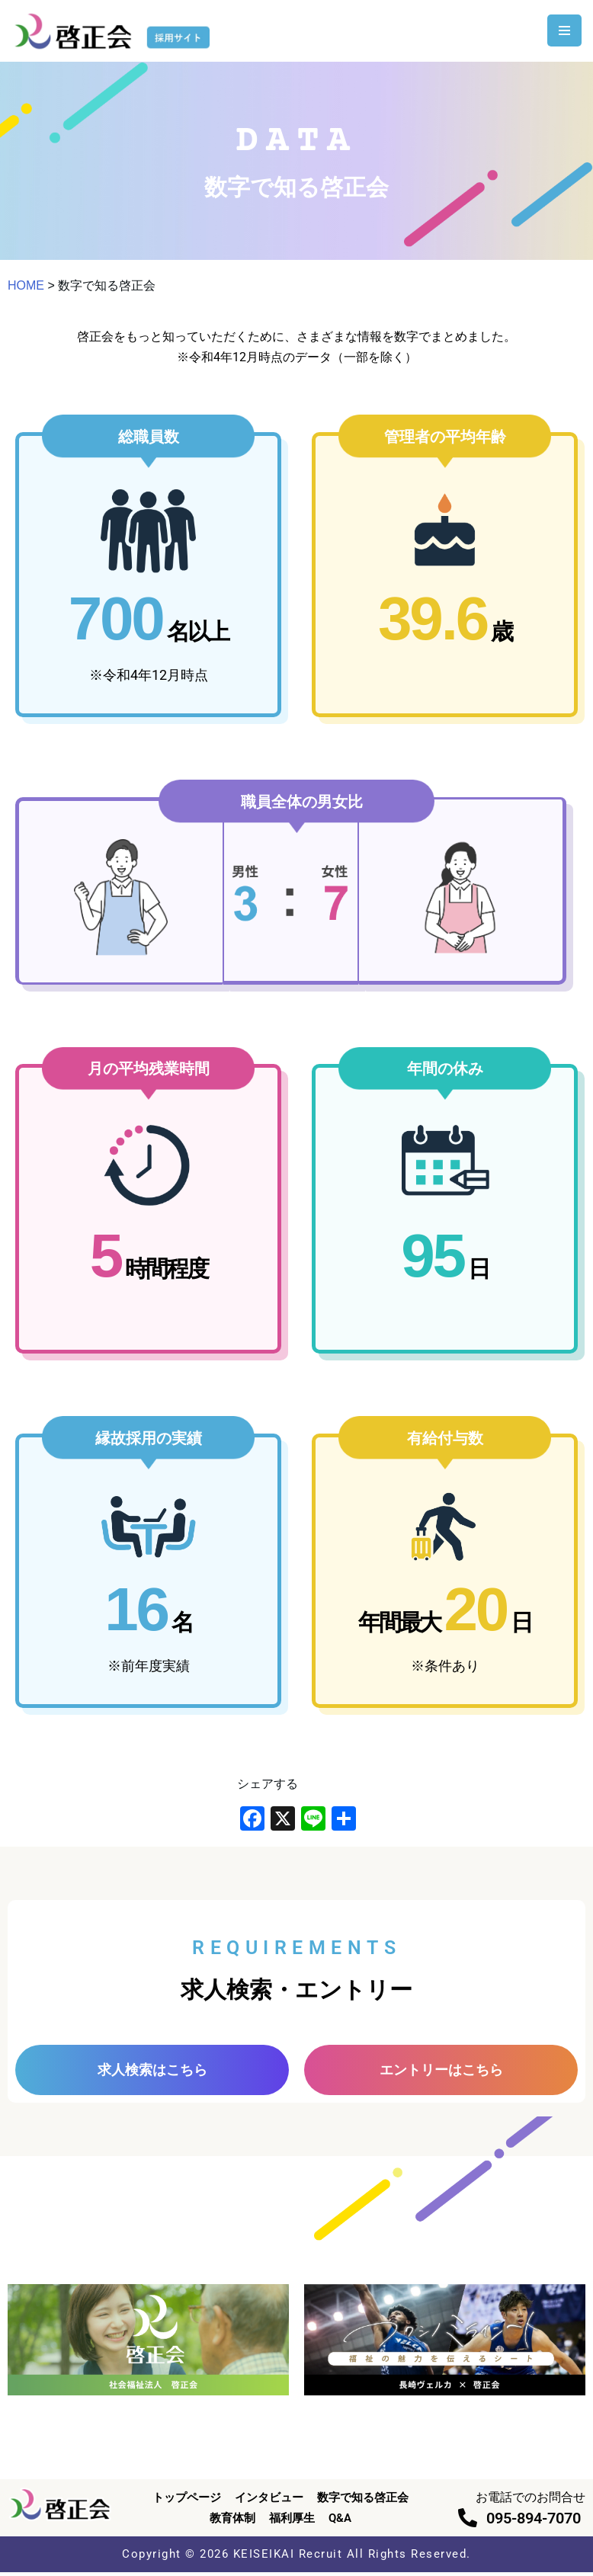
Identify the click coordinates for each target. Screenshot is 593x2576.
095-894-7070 (533, 2521)
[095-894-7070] (467, 2520)
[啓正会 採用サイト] (114, 31)
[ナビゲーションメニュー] (564, 30)
